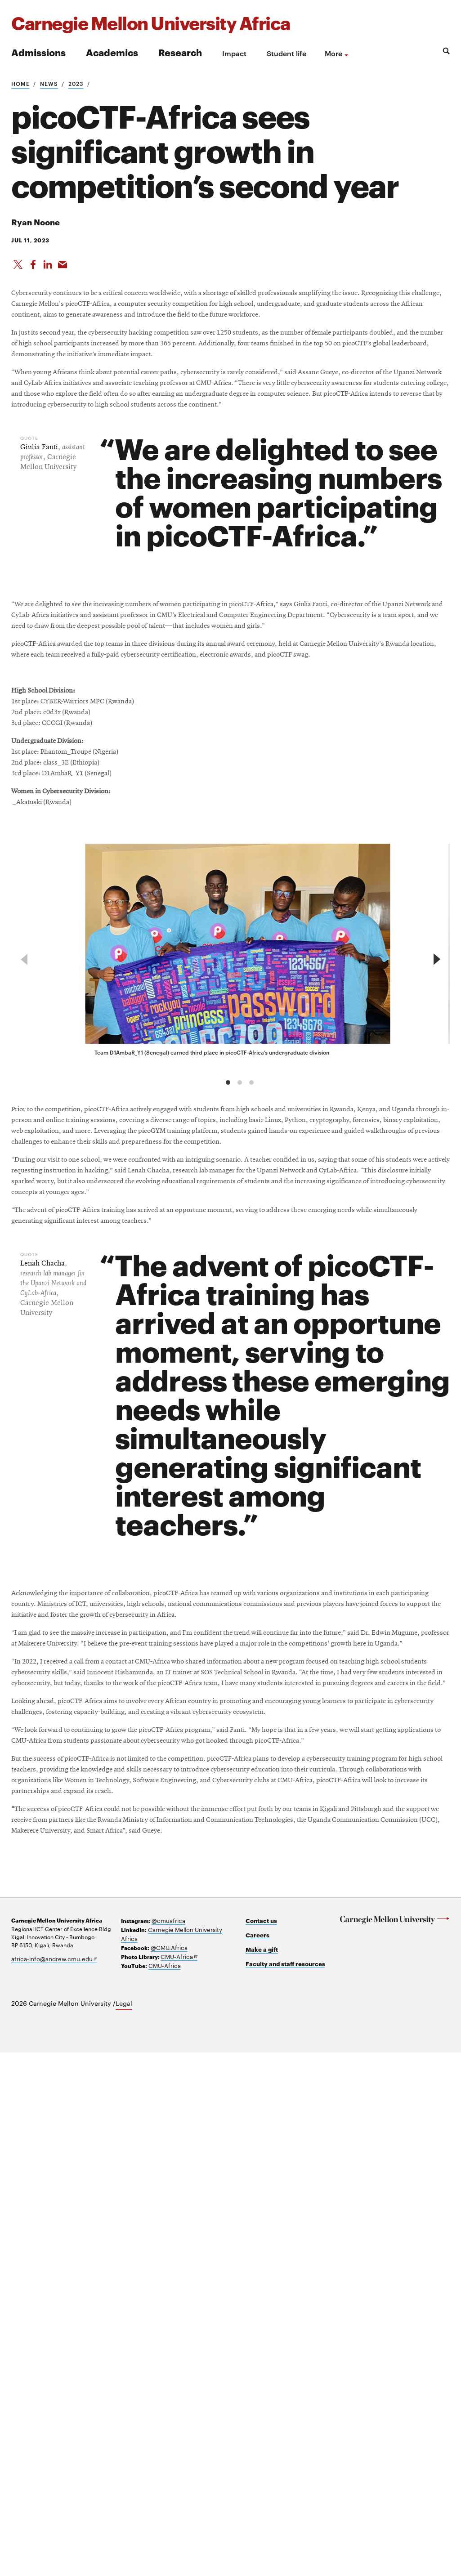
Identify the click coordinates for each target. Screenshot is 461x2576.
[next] (435, 1185)
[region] (230, 1185)
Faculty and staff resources (285, 2488)
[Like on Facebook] (33, 269)
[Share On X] (17, 269)
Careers (259, 2460)
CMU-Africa (177, 2480)
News (49, 83)
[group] (240, 1180)
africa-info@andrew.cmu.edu (50, 2485)
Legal (124, 2526)
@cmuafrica (167, 2446)
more (333, 53)
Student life (286, 53)
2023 (76, 83)
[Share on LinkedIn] (49, 269)
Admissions (38, 51)
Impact (234, 53)
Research (180, 51)
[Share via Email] (65, 269)
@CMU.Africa (168, 2472)
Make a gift (263, 2474)
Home (20, 83)
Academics (112, 51)
